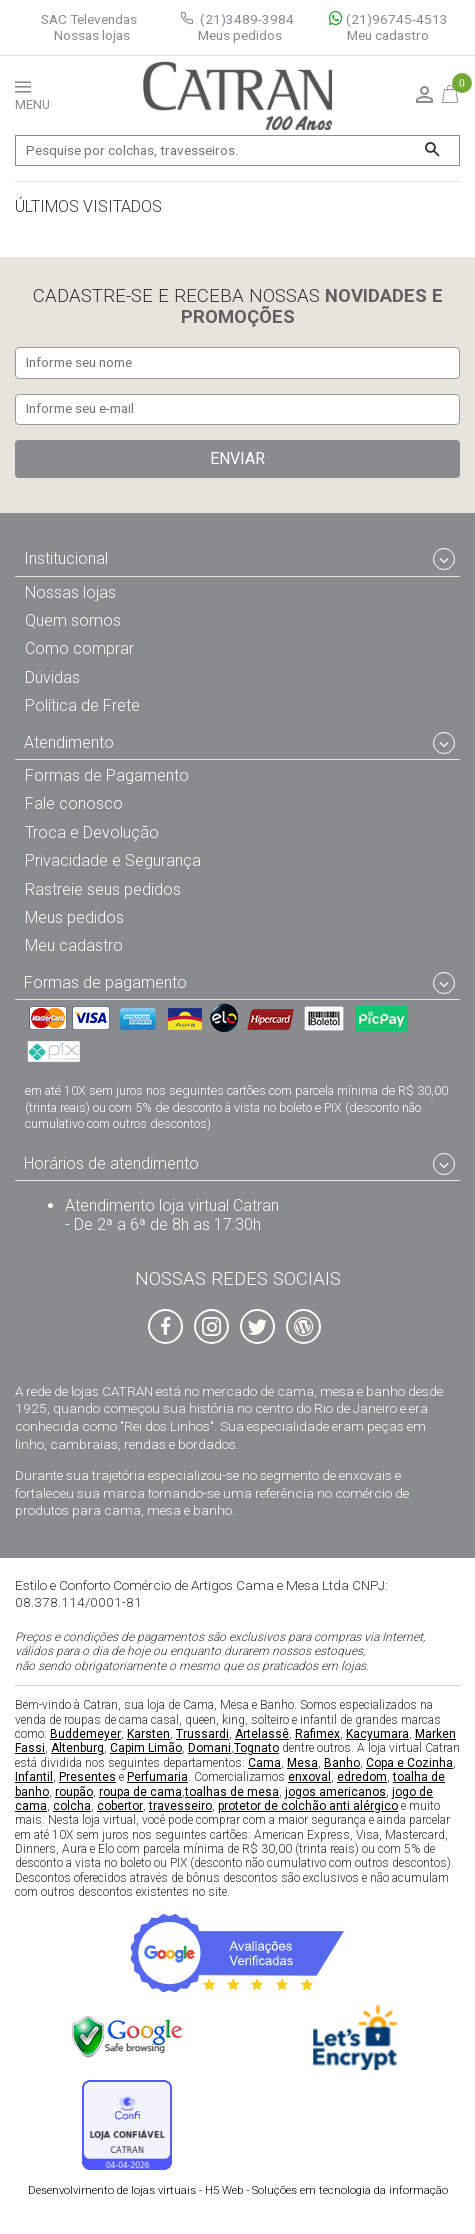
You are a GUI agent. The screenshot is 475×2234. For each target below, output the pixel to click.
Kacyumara (377, 1734)
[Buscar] (431, 150)
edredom (362, 1778)
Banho (342, 1763)
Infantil (34, 1778)
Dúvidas (52, 677)
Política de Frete (82, 706)
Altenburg (77, 1749)
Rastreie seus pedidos (103, 889)
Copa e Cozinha (409, 1763)
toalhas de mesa (232, 1792)
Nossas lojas (92, 35)
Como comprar (79, 649)
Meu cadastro (388, 35)
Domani (209, 1749)
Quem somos (73, 621)
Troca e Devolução (92, 832)
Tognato (256, 1749)
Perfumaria (157, 1778)
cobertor (120, 1806)
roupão (74, 1792)
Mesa (302, 1763)
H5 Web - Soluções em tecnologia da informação (238, 2190)
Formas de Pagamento (107, 775)
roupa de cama (140, 1792)
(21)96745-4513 (388, 19)
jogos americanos (335, 1792)
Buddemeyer (85, 1734)
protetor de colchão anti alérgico (308, 1806)
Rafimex (317, 1734)
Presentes (87, 1778)
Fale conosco (74, 804)
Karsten (148, 1734)
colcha (72, 1806)
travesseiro (180, 1806)
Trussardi (202, 1734)
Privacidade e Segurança (113, 861)
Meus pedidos (240, 35)
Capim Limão (146, 1749)
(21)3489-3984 (247, 19)
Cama (264, 1763)
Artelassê (262, 1734)
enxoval (309, 1778)
